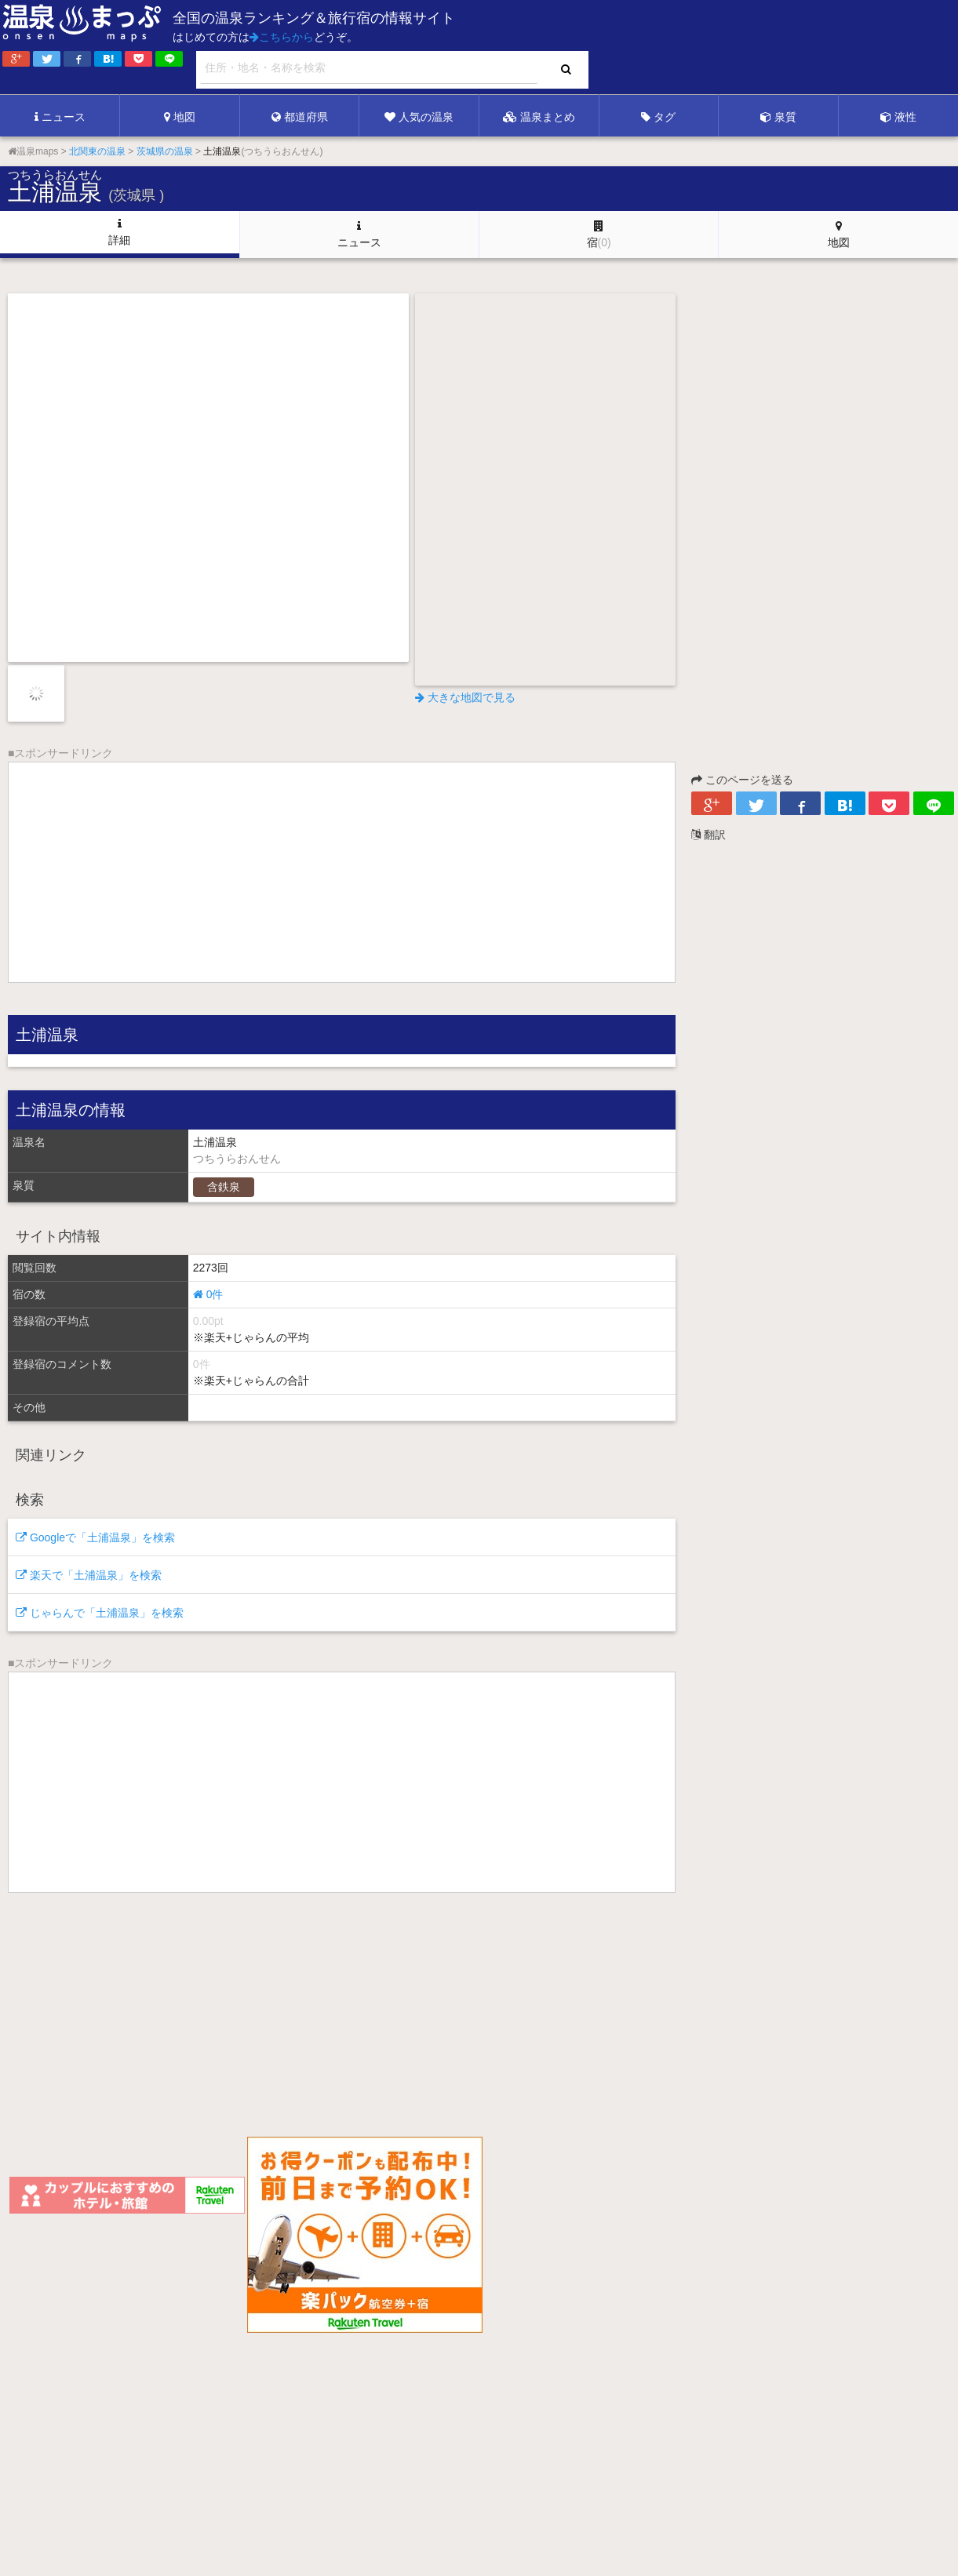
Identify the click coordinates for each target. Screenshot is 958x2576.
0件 (208, 1294)
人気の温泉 (419, 117)
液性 (898, 117)
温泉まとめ (539, 117)
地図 (179, 117)
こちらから (282, 37)
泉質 (778, 117)
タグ (658, 117)
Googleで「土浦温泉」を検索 (95, 1537)
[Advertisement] (636, 48)
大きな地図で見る (465, 697)
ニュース (60, 117)
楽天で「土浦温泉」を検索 (89, 1575)
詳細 (119, 232)
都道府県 (299, 117)
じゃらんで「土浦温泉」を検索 (100, 1612)
